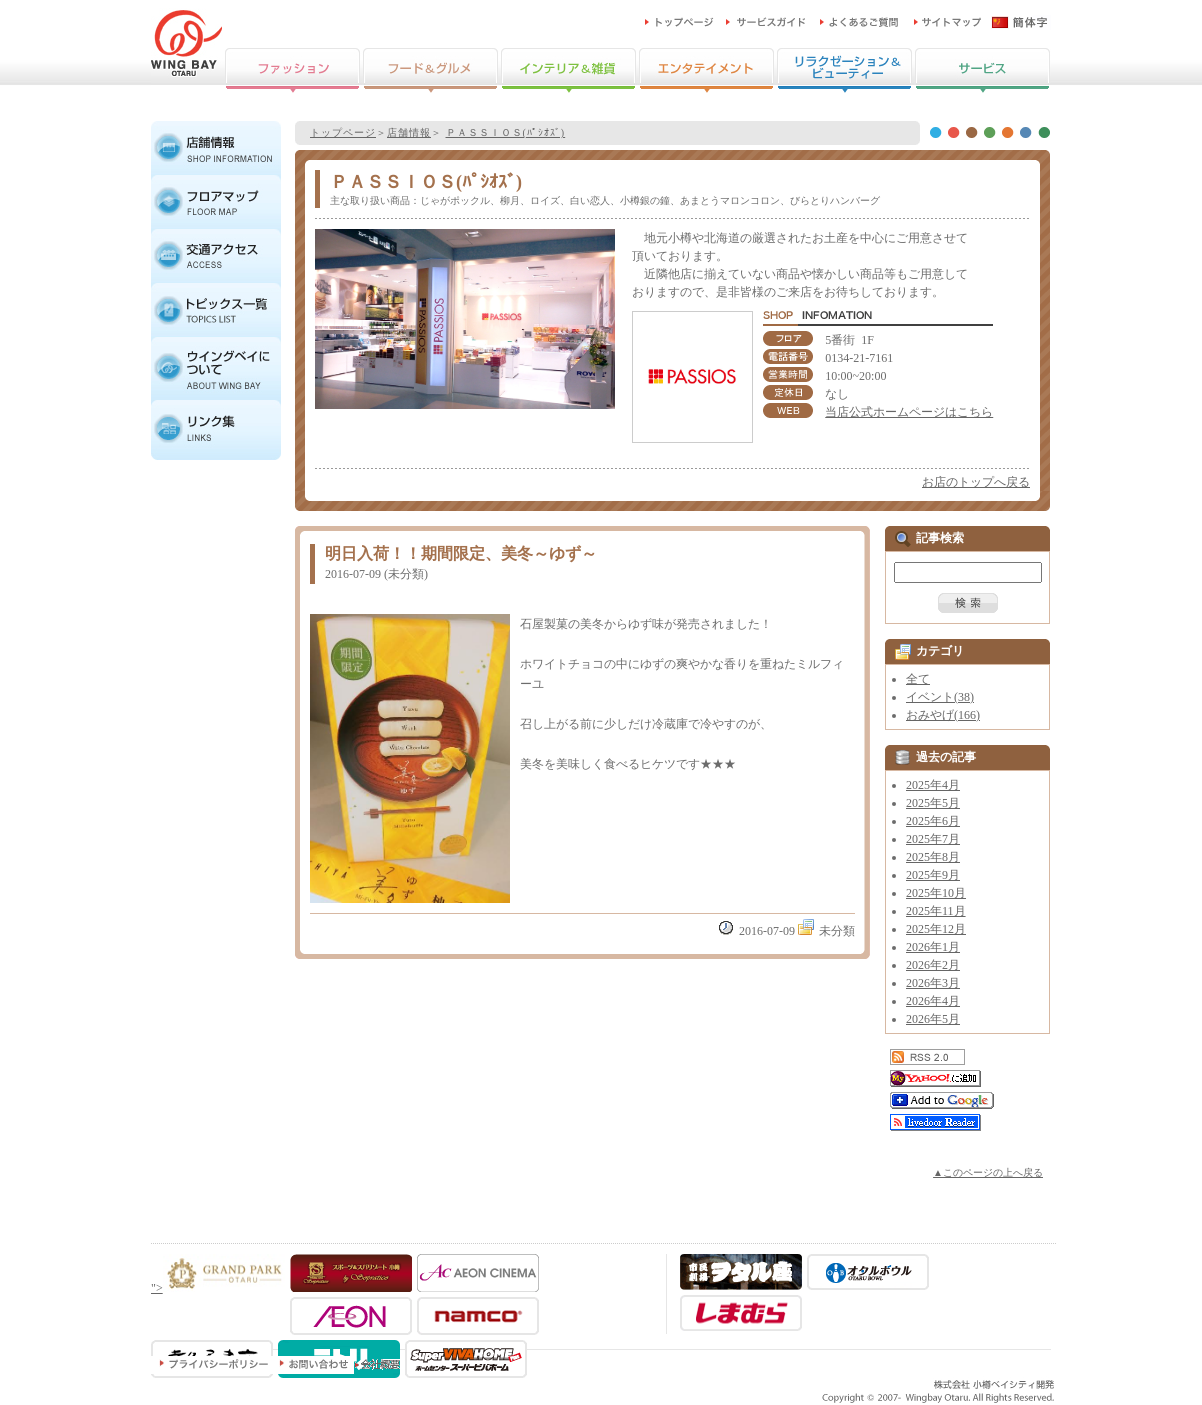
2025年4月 (933, 785)
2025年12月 (936, 929)
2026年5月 (933, 1019)
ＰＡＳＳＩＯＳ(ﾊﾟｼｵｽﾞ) (506, 132)
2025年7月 (933, 839)
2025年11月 (936, 911)
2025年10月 (936, 893)
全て (918, 679)
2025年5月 (933, 803)
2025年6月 (933, 821)
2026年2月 (933, 965)
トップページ (343, 132)
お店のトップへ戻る (976, 482)
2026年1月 (933, 947)
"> (218, 1288)
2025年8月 (933, 857)
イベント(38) (940, 697)
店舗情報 (409, 132)
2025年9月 (933, 875)
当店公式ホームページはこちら (909, 412)
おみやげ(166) (943, 715)
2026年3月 (933, 983)
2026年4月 (933, 1001)
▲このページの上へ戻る (988, 1172)
